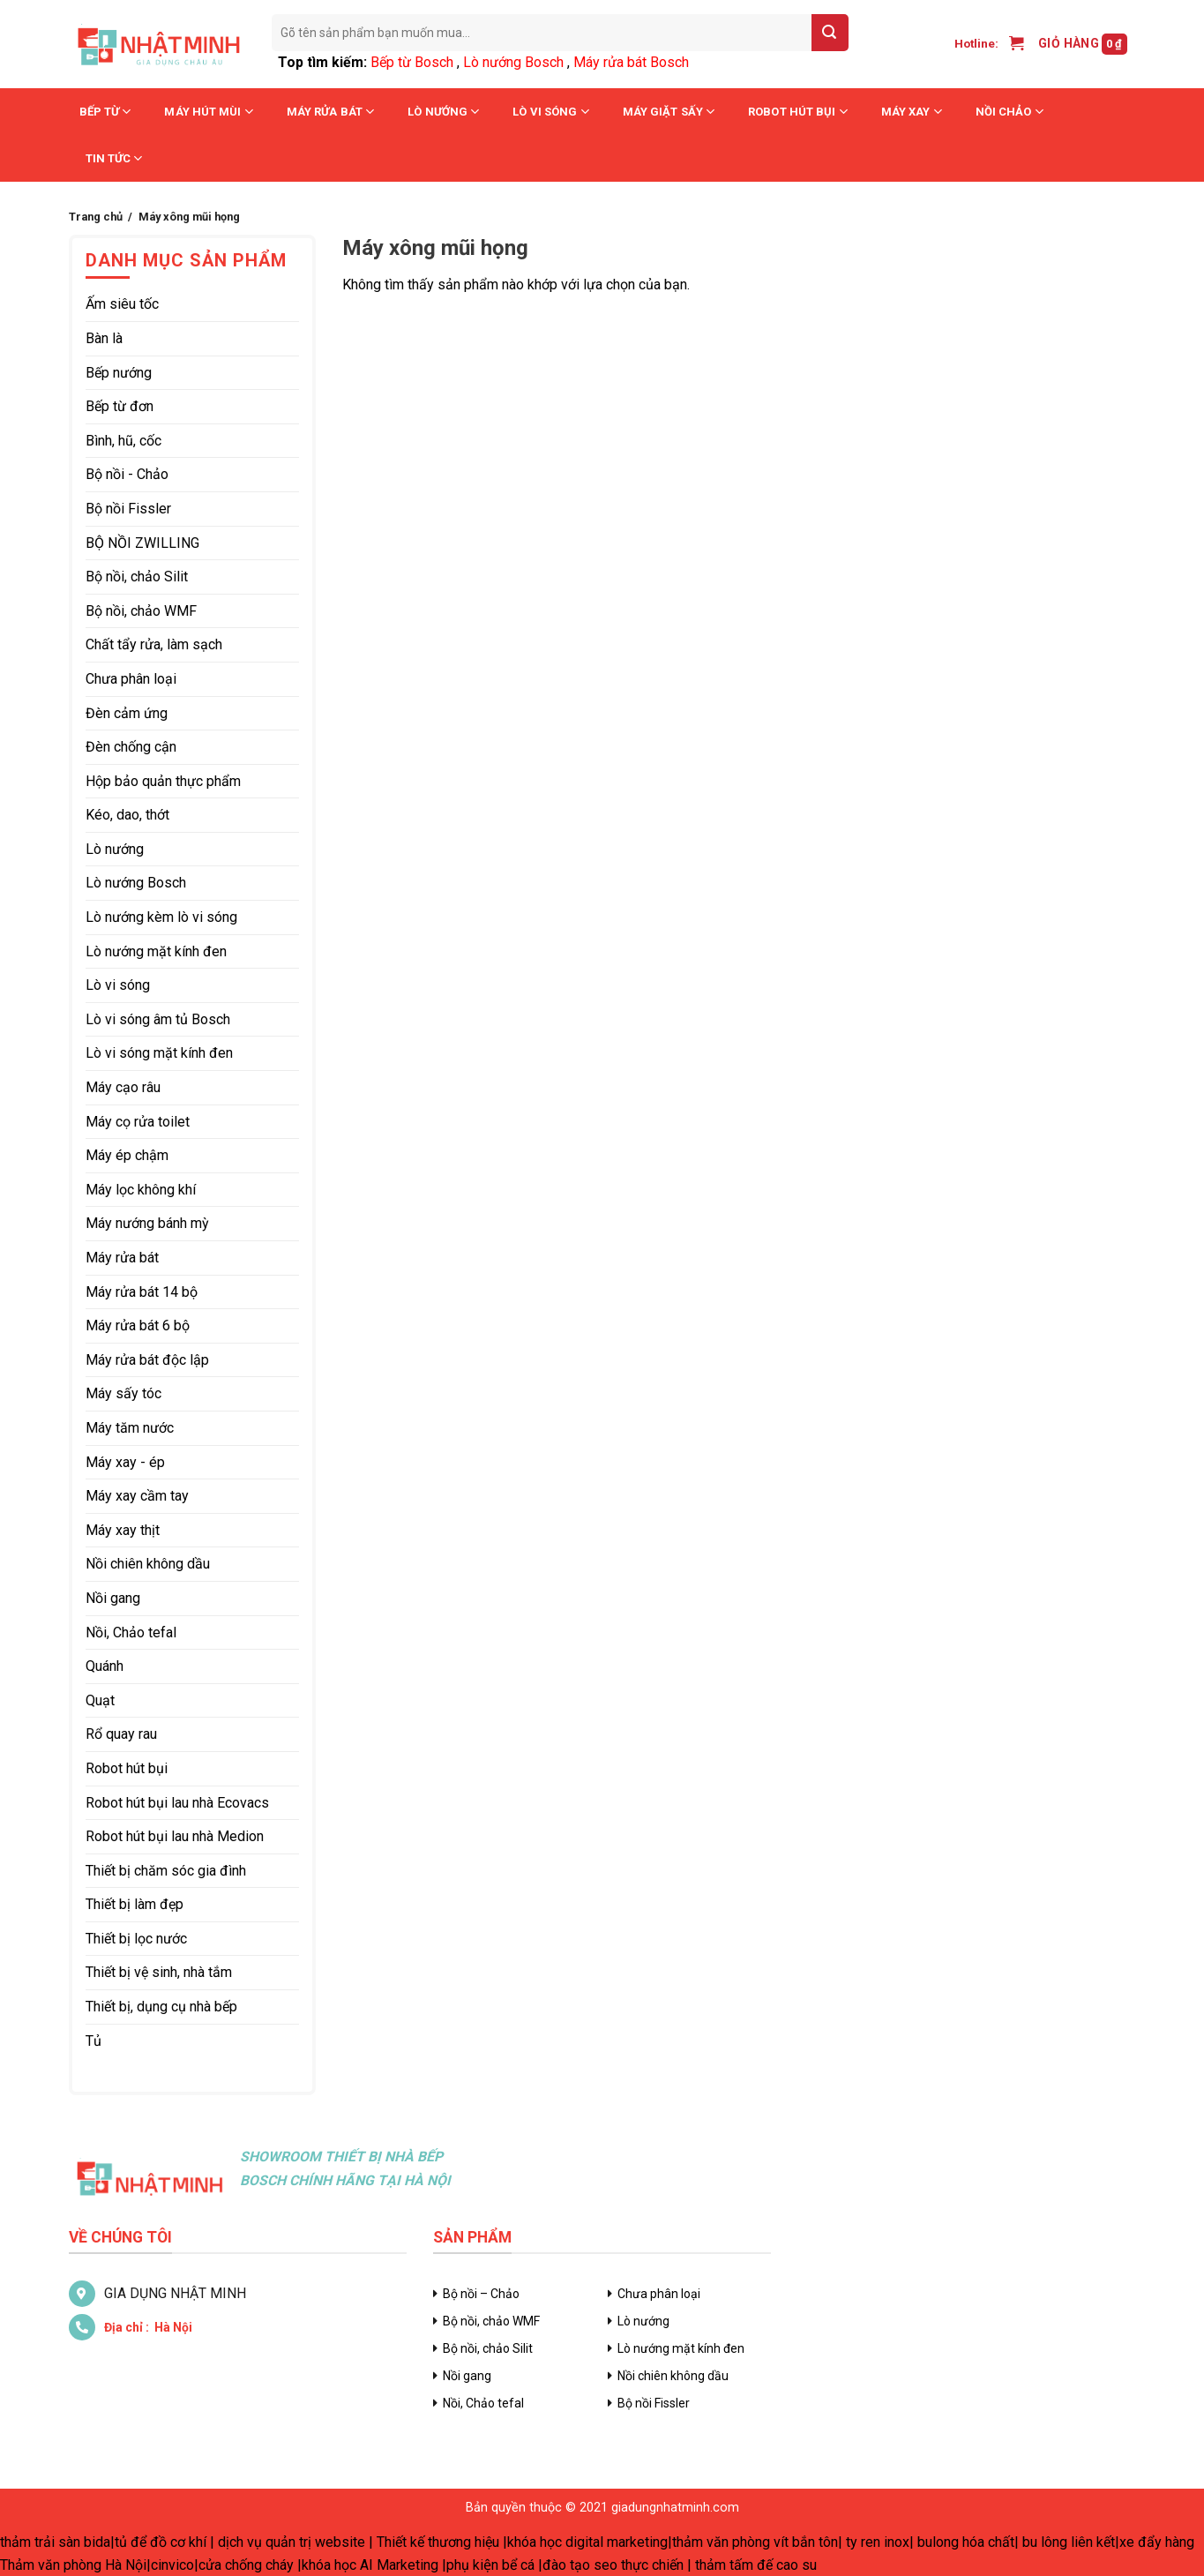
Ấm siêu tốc (122, 304)
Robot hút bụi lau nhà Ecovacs (177, 1802)
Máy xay (911, 111)
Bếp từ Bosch (411, 62)
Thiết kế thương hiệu (438, 2542)
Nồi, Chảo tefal (131, 1632)
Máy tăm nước (130, 1427)
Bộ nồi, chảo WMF (141, 611)
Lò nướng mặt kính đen (156, 951)
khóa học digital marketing (587, 2542)
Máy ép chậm (127, 1155)
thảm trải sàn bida (55, 2542)
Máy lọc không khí (141, 1189)
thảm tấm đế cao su (756, 2565)
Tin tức (114, 158)
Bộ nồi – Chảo (481, 2294)
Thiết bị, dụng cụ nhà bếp (161, 2006)
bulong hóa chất (965, 2542)
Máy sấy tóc (123, 1393)
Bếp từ (105, 111)
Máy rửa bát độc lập (147, 1360)
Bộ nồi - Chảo (127, 474)
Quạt (100, 1700)
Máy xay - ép (125, 1462)
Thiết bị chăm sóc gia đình (166, 1870)
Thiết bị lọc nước (136, 1938)
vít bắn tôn (806, 2542)
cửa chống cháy (246, 2565)
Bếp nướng (119, 372)
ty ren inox (877, 2542)
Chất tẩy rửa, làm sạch (154, 644)
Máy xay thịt (123, 1530)
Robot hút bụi (798, 111)
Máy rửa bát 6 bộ (138, 1325)
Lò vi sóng (550, 111)
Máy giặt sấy (669, 111)
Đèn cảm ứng (127, 713)
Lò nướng (443, 111)
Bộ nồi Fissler (128, 508)
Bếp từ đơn (119, 406)
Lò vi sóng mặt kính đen (159, 1053)
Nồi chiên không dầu (148, 1563)
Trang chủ (96, 216)
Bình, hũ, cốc (123, 440)
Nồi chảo (1009, 111)
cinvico (172, 2565)
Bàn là (104, 338)
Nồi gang (113, 1598)
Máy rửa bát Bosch (631, 62)
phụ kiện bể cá (490, 2565)
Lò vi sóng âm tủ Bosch (158, 1019)
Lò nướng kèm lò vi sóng (161, 917)
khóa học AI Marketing (370, 2565)
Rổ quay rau (121, 1734)
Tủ (93, 2041)
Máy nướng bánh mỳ (147, 1223)
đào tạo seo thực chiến (613, 2565)
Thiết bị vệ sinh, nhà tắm (159, 1972)
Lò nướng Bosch (513, 62)
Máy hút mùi (208, 111)
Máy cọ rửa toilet (138, 1121)
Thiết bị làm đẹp (134, 1904)
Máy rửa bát (330, 111)
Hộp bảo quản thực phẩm (163, 781)
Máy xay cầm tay (137, 1495)
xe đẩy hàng (1156, 2542)
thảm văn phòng (721, 2542)
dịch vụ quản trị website (291, 2542)
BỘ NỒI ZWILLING (142, 543)
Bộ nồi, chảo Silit (137, 576)
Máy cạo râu (123, 1087)
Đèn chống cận (131, 746)
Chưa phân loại (131, 678)
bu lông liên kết (1068, 2542)
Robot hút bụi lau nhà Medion (175, 1836)
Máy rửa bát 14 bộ (142, 1292)
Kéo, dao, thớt (127, 814)
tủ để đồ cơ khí (160, 2542)
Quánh (104, 1666)
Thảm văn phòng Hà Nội (73, 2565)
